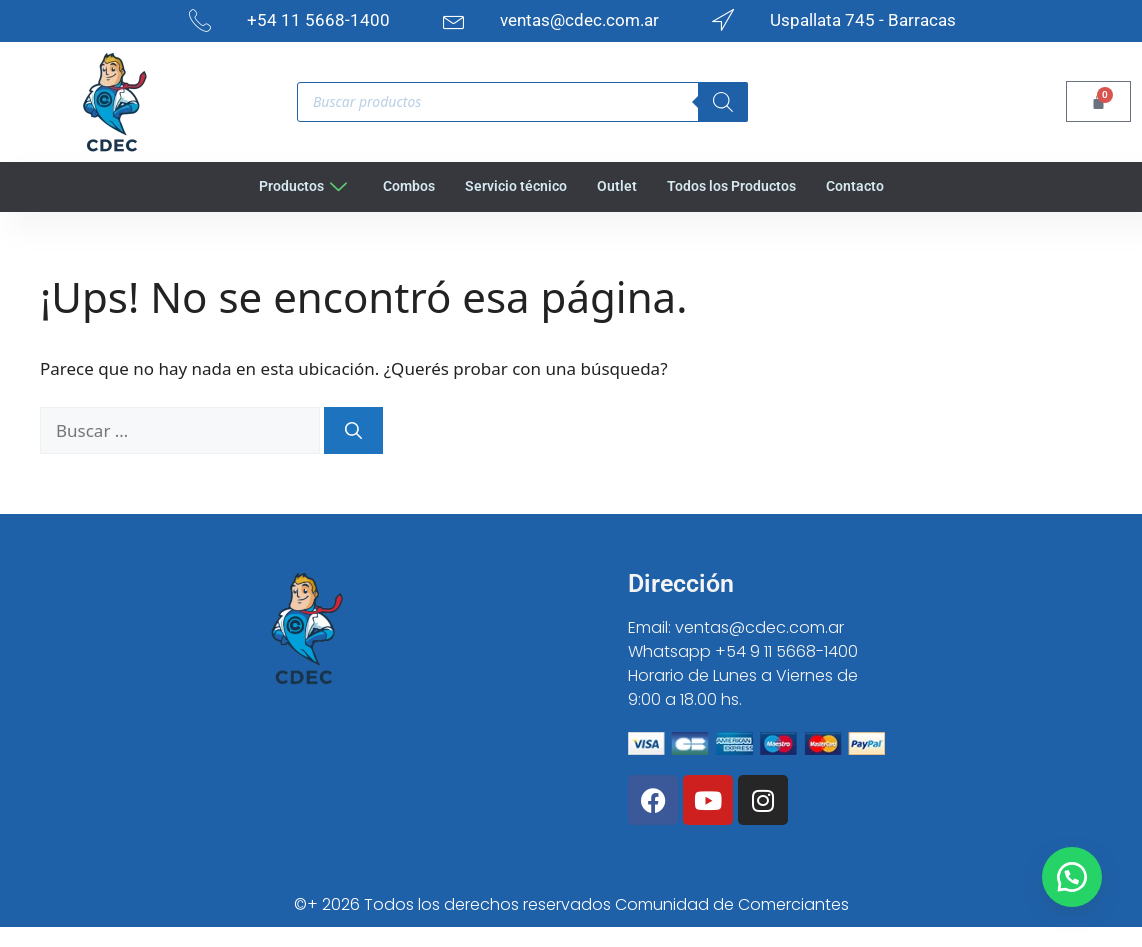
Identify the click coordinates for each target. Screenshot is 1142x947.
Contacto (864, 186)
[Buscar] (353, 431)
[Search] (723, 102)
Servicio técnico (514, 186)
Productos (294, 186)
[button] (1072, 877)
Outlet (618, 186)
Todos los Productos (736, 186)
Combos (403, 186)
